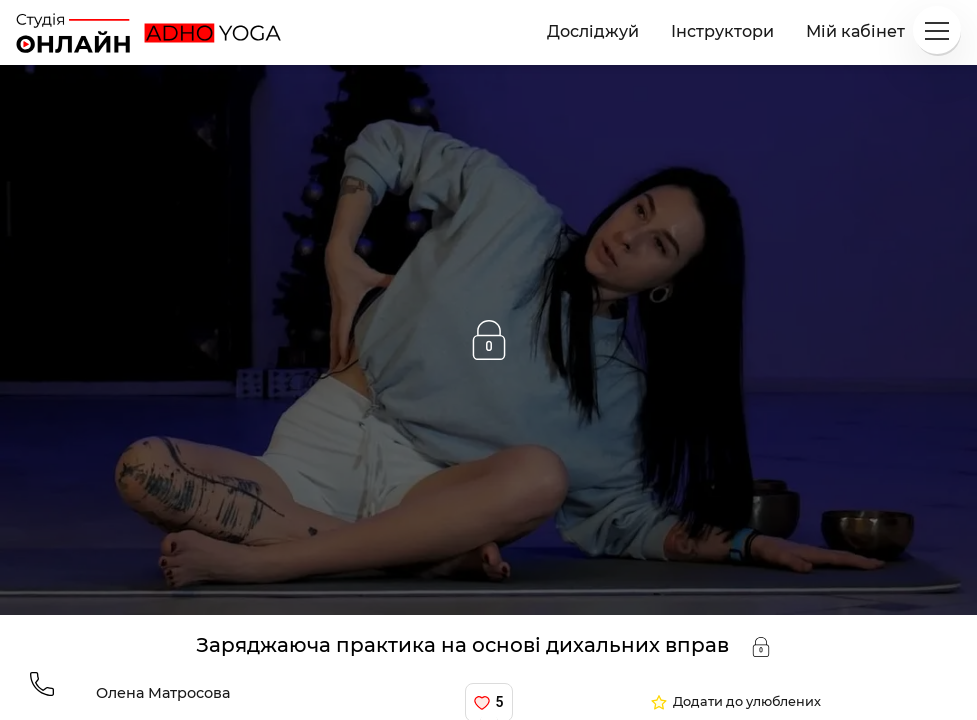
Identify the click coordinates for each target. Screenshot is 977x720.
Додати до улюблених (747, 702)
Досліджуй (593, 31)
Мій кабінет (855, 31)
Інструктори (722, 31)
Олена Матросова (163, 693)
